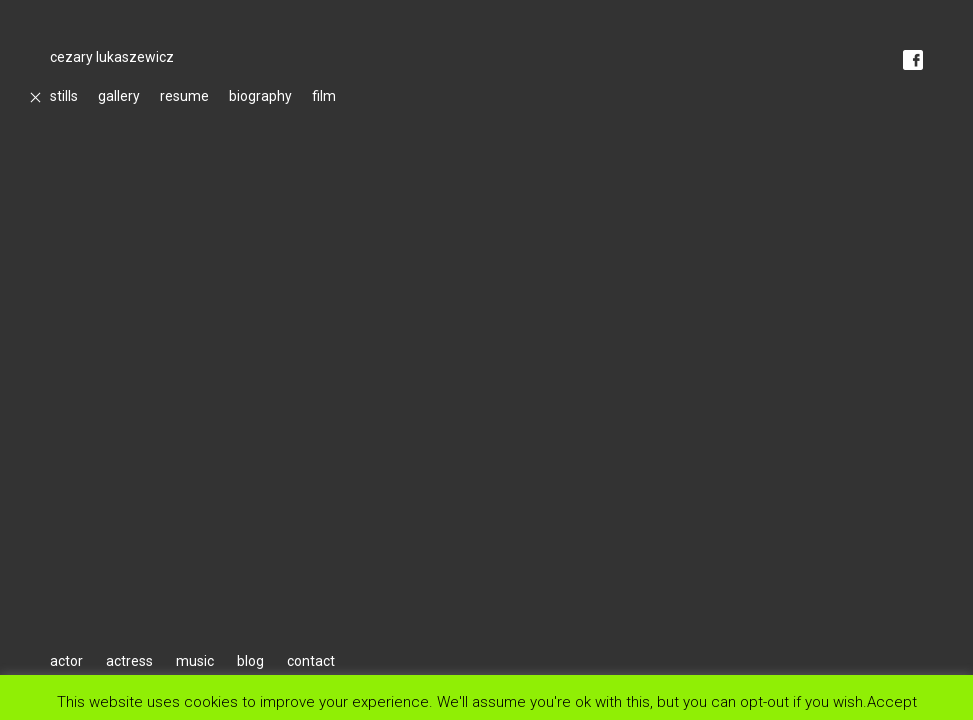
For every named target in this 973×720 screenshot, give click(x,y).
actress (129, 661)
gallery (119, 96)
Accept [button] (892, 701)
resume (184, 96)
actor (66, 661)
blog (250, 661)
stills (64, 96)
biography (260, 96)
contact (311, 661)
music (195, 661)
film (324, 96)
